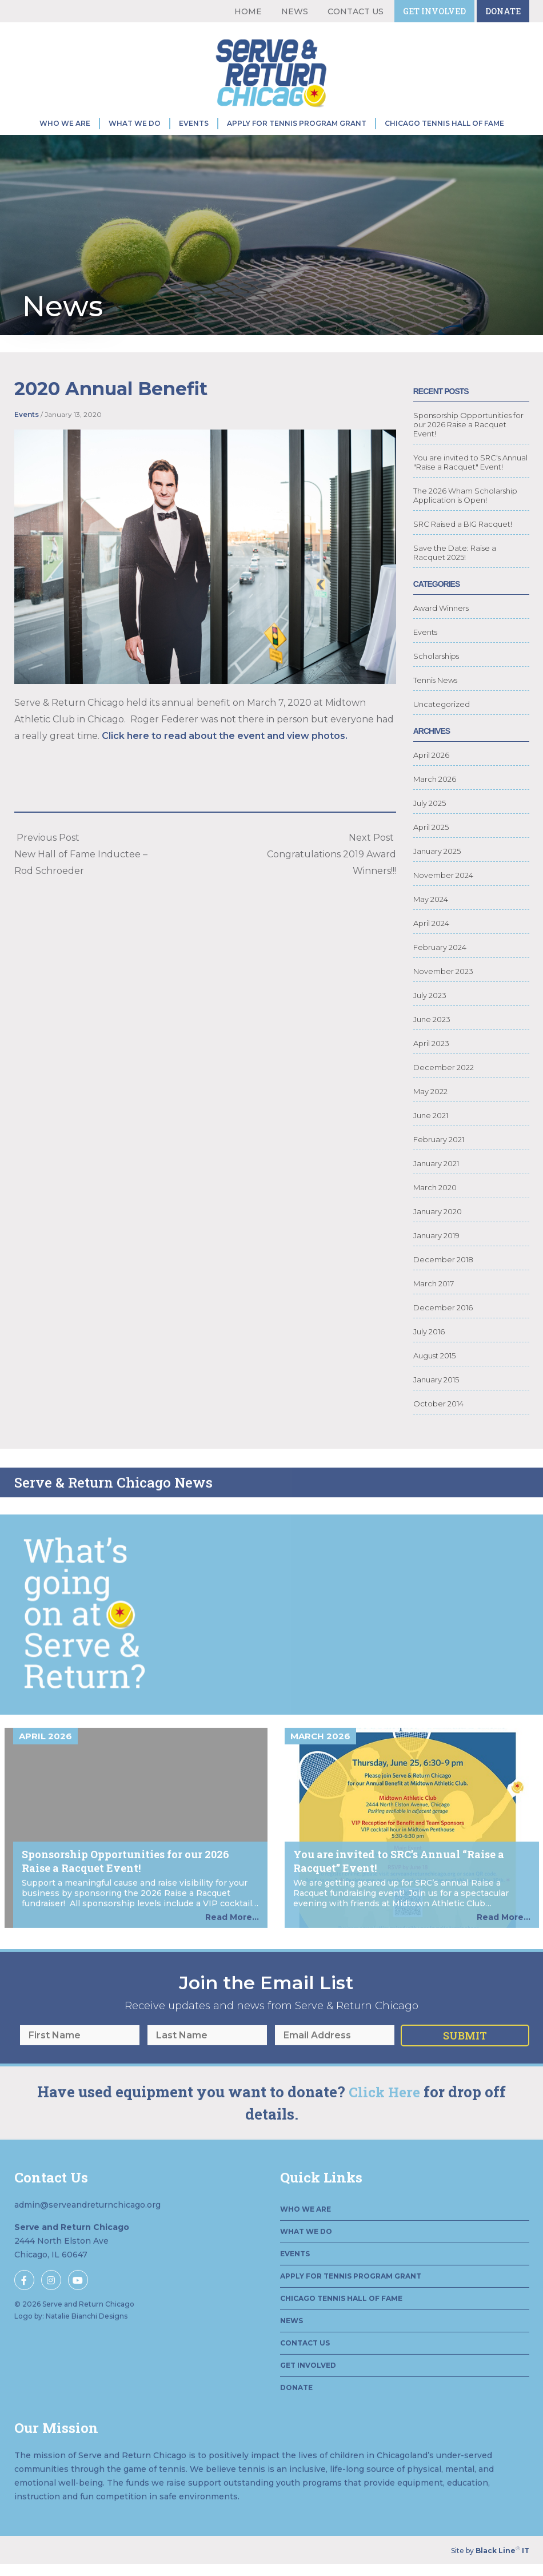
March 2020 (435, 1224)
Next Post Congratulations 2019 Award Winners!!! (331, 872)
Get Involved (434, 11)
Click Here (384, 2141)
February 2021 (438, 1175)
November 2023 (443, 1007)
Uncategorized (441, 740)
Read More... (232, 1966)
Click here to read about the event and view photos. (225, 754)
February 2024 (439, 983)
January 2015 (436, 1416)
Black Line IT (502, 2550)
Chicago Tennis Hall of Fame (444, 123)
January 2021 (436, 1199)
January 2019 (436, 1272)
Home (248, 11)
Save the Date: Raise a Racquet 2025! (454, 589)
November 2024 (443, 911)
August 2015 (434, 1392)
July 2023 (429, 1031)
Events (194, 123)
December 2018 (443, 1296)
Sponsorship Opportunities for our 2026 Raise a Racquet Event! (468, 461)
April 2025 (431, 863)
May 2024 (430, 935)
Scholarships (436, 692)
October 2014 (438, 1440)
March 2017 (433, 1320)
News (294, 11)
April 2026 (431, 791)
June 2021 (430, 1151)
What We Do (135, 123)
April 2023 (431, 1079)
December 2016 (443, 1344)
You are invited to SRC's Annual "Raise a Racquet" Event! (470, 499)
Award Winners (441, 644)
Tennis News (435, 716)
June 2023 (431, 1055)
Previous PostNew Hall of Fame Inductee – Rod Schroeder (80, 872)
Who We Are (64, 123)
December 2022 (443, 1103)
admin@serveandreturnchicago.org (87, 2253)
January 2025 (437, 887)
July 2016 (429, 1368)
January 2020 (437, 1248)
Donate (503, 11)
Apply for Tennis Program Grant (296, 123)
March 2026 (434, 815)
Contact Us (356, 11)
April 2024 (431, 959)
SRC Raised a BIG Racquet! (462, 560)
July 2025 (429, 839)
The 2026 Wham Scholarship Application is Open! (465, 532)
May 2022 (430, 1127)
